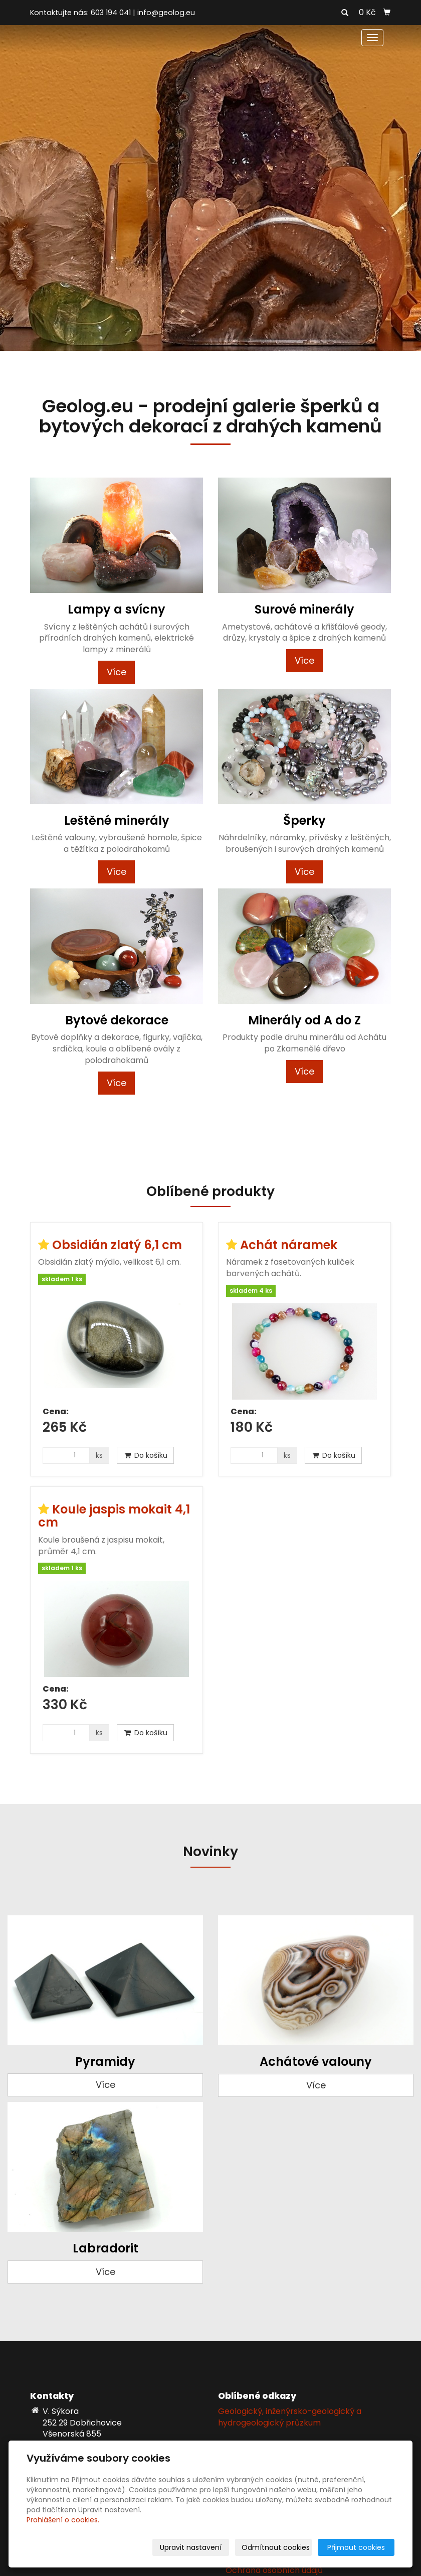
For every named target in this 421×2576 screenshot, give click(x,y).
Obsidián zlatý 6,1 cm (117, 1245)
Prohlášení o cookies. (63, 2520)
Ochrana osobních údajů (274, 2570)
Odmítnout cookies (276, 2547)
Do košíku (145, 1455)
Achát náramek (288, 1245)
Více (116, 672)
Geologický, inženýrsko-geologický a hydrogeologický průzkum (289, 2417)
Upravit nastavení (191, 2547)
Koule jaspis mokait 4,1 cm (114, 1516)
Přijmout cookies (356, 2547)
